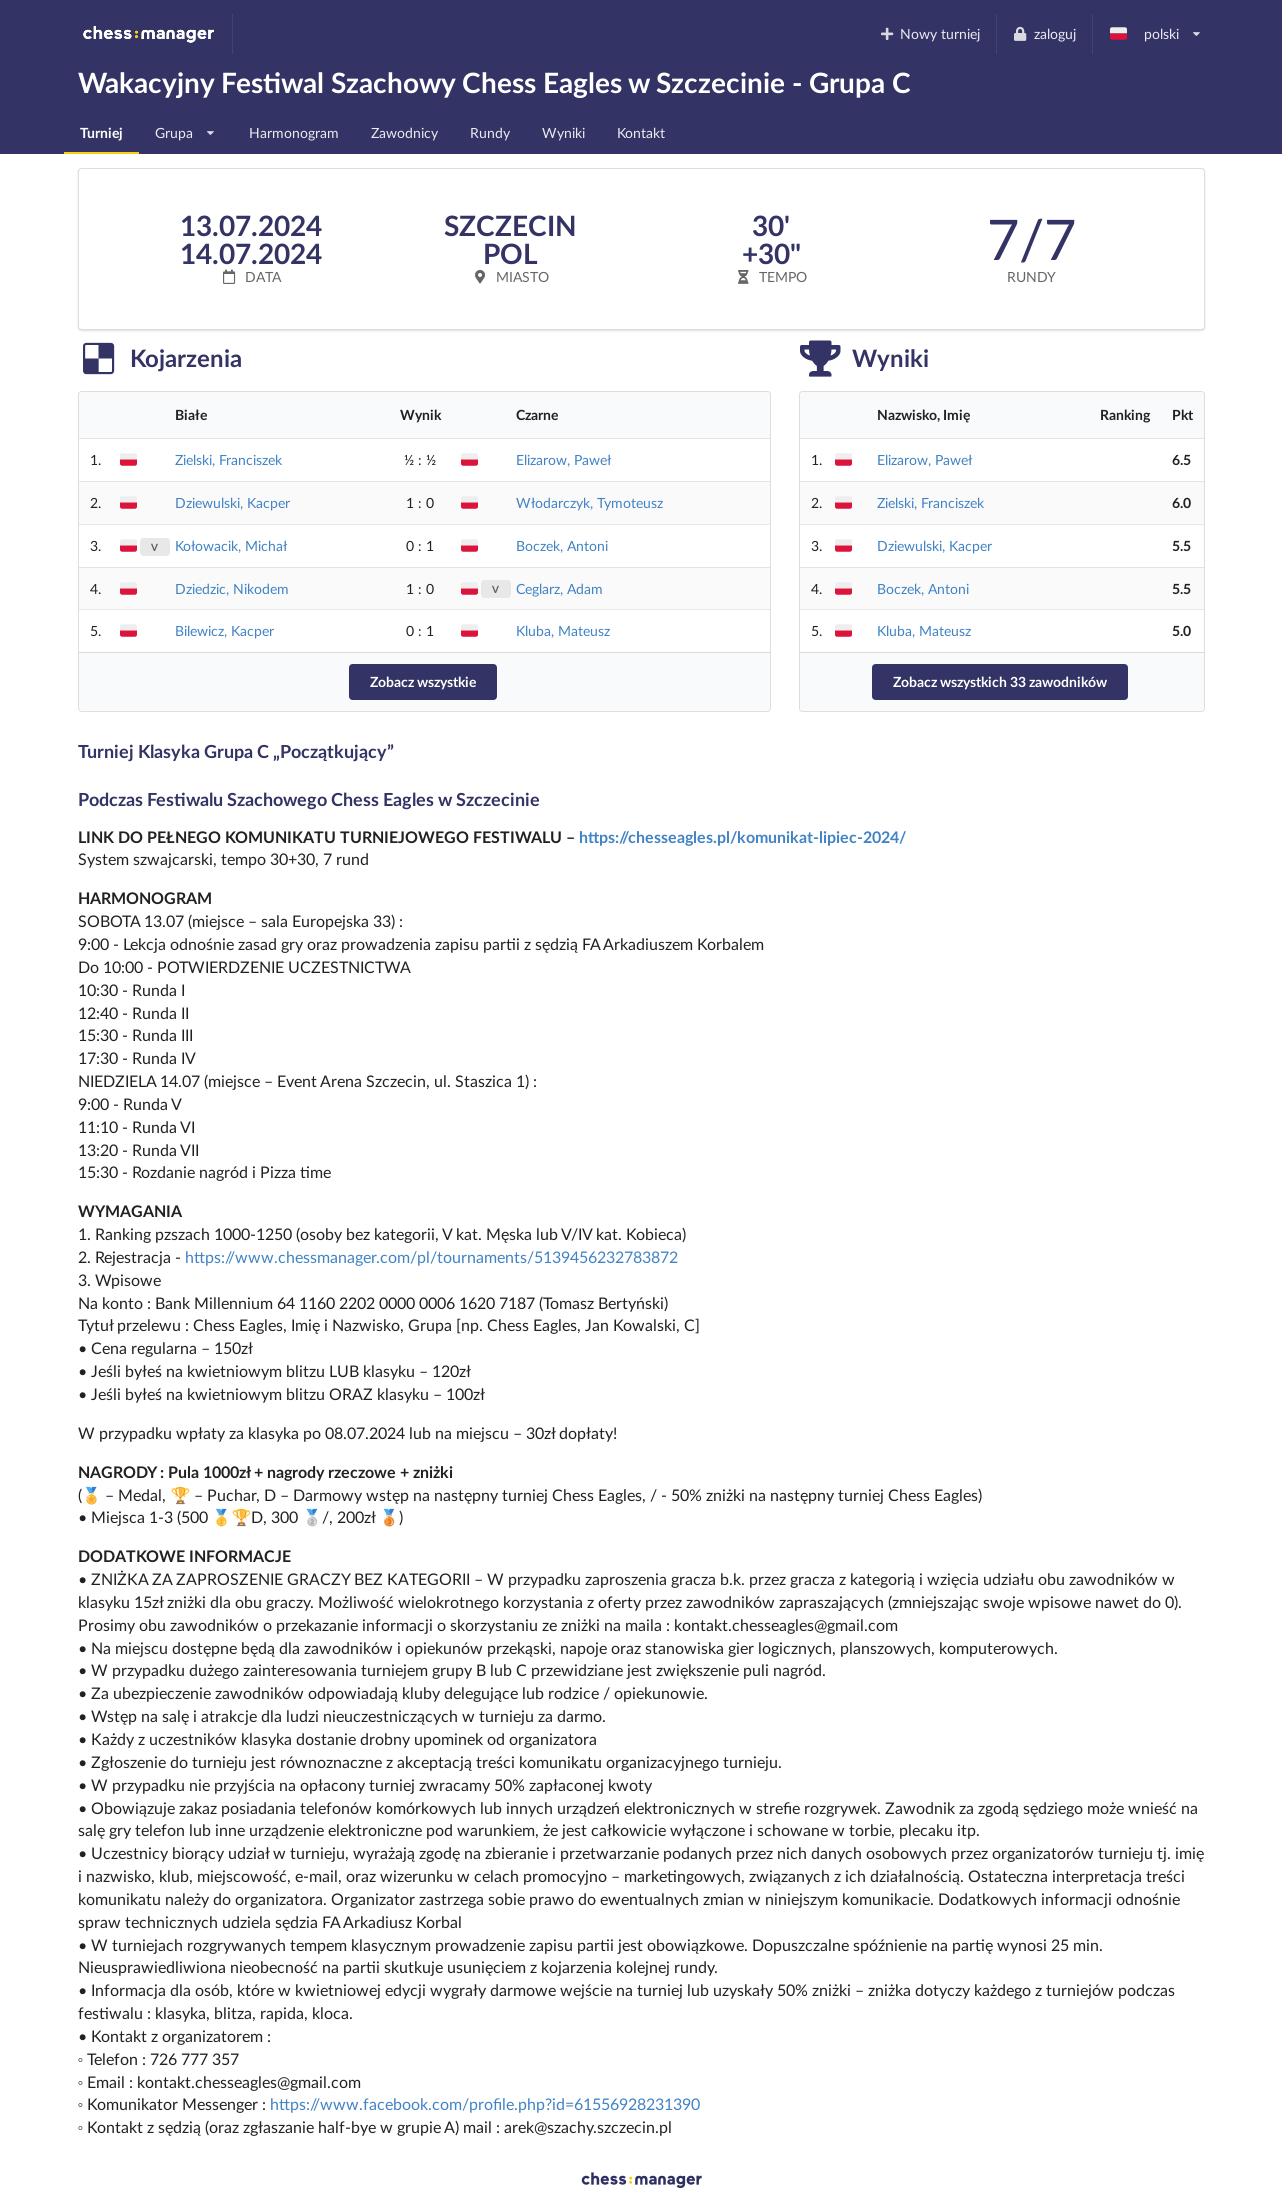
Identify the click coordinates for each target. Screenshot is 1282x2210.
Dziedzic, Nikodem (232, 588)
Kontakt (641, 132)
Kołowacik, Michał (231, 545)
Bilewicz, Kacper (224, 630)
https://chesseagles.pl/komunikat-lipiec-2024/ (742, 836)
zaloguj (1044, 33)
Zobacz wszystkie (423, 681)
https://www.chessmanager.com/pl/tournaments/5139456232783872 (431, 1256)
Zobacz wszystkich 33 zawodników (1000, 681)
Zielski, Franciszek (228, 459)
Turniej (101, 132)
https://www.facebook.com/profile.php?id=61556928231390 (485, 2103)
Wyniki (563, 132)
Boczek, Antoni (562, 545)
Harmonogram (294, 132)
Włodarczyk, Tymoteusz (589, 502)
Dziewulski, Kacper (232, 502)
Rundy (490, 132)
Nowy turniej (929, 33)
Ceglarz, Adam (559, 588)
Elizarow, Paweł (563, 459)
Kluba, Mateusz (563, 630)
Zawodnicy (404, 132)
